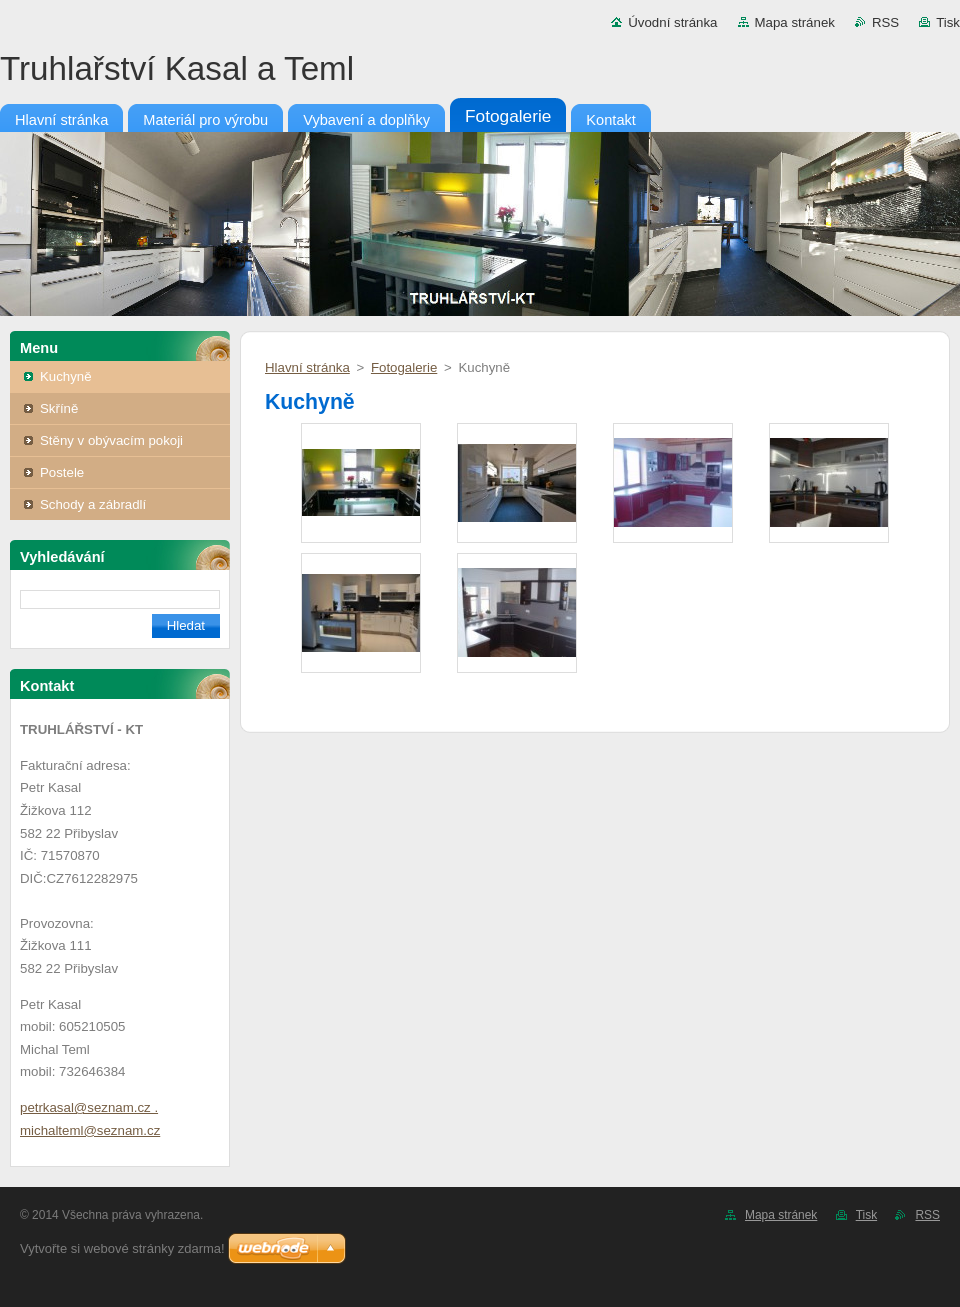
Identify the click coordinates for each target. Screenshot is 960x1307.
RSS (885, 22)
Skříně (59, 408)
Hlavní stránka (307, 367)
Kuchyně (66, 376)
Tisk (948, 22)
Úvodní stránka (672, 22)
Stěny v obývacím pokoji (111, 440)
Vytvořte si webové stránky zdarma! (122, 1248)
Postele (62, 472)
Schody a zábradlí (93, 504)
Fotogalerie (404, 367)
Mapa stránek (795, 22)
